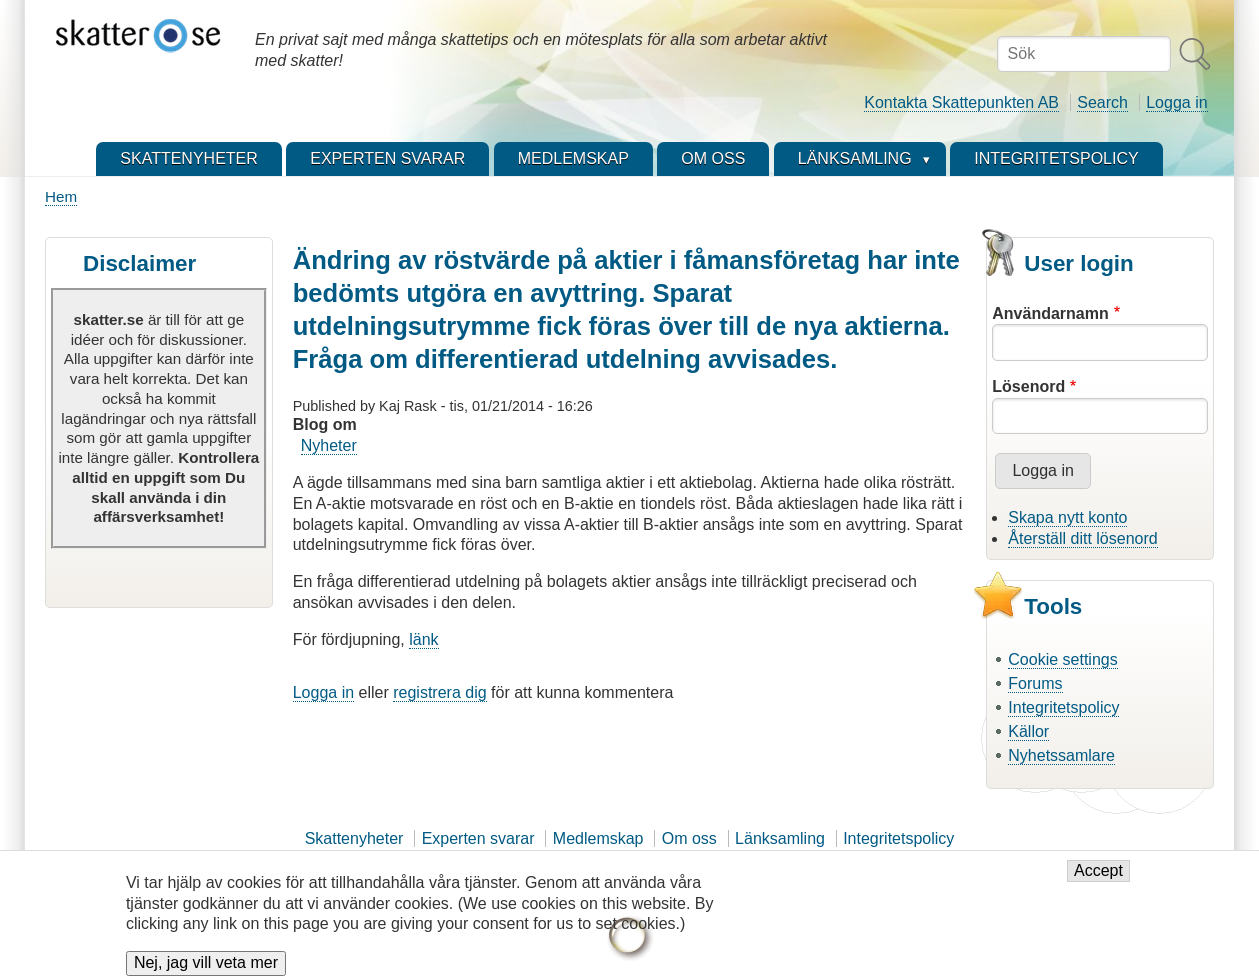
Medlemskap (598, 838)
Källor (1028, 731)
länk (423, 639)
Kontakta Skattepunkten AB (961, 102)
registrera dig (439, 692)
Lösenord (1028, 386)
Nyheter (329, 445)
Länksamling (780, 838)
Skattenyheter (354, 838)
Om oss (689, 838)
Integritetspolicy (1063, 707)
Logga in (1176, 102)
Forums (1035, 683)
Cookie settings (1062, 659)
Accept (1098, 879)
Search (1102, 102)
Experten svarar (478, 838)
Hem (61, 196)
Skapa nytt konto (1067, 517)
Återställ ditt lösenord (1082, 538)
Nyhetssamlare (1061, 755)
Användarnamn (1050, 313)
